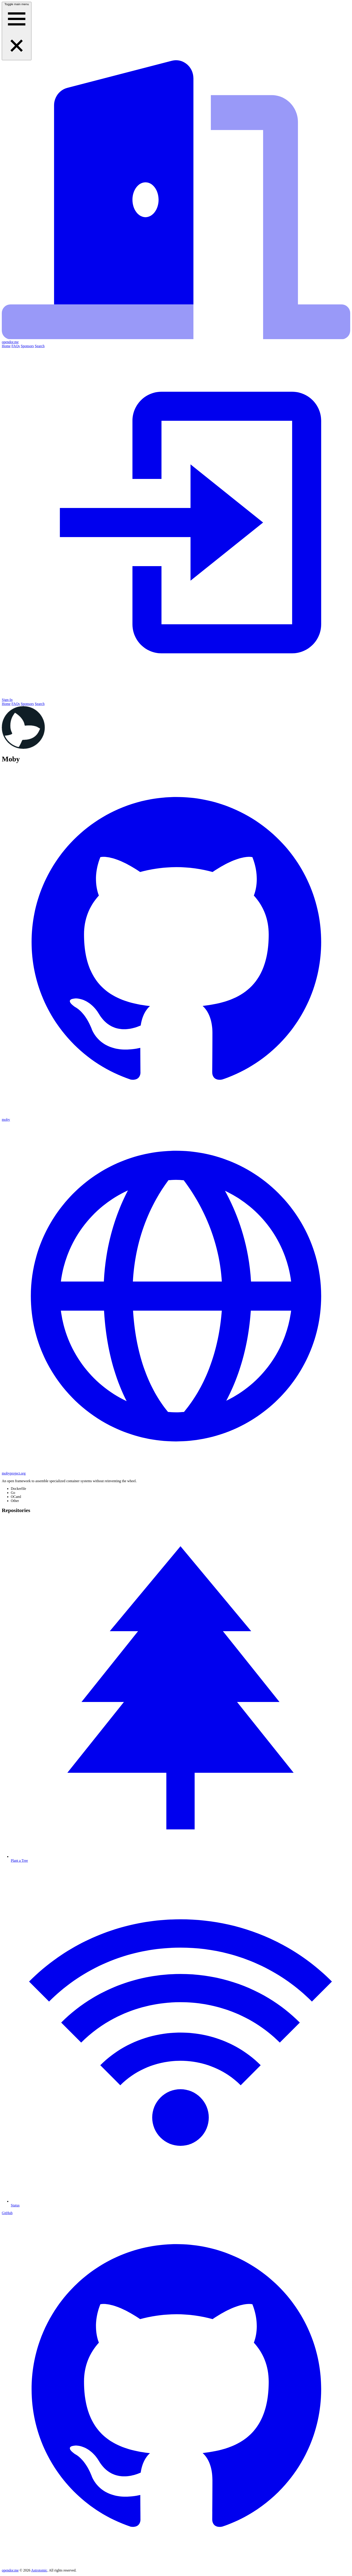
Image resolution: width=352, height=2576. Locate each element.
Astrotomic (39, 2570)
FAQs (15, 346)
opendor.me (10, 2570)
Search (40, 346)
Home (6, 346)
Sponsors (27, 346)
